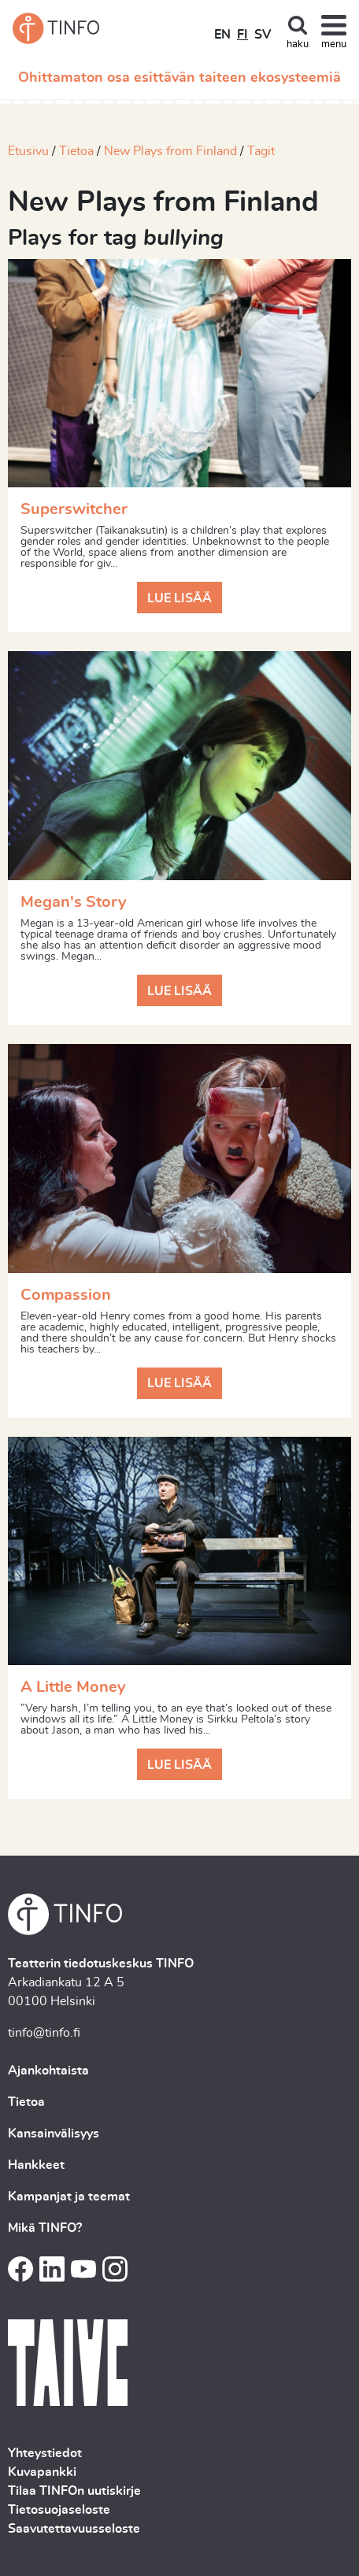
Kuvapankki (42, 2472)
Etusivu (28, 151)
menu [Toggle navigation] (333, 44)
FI (242, 34)
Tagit (261, 151)
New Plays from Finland (170, 151)
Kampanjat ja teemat (69, 2196)
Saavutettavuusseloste (74, 2528)
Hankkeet (36, 2165)
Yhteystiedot (45, 2453)
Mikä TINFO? (45, 2228)
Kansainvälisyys (53, 2133)
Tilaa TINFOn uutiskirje (74, 2491)
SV (262, 34)
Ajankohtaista (48, 2070)
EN (222, 34)
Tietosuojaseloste (59, 2510)
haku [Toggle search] (298, 44)
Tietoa (76, 151)
